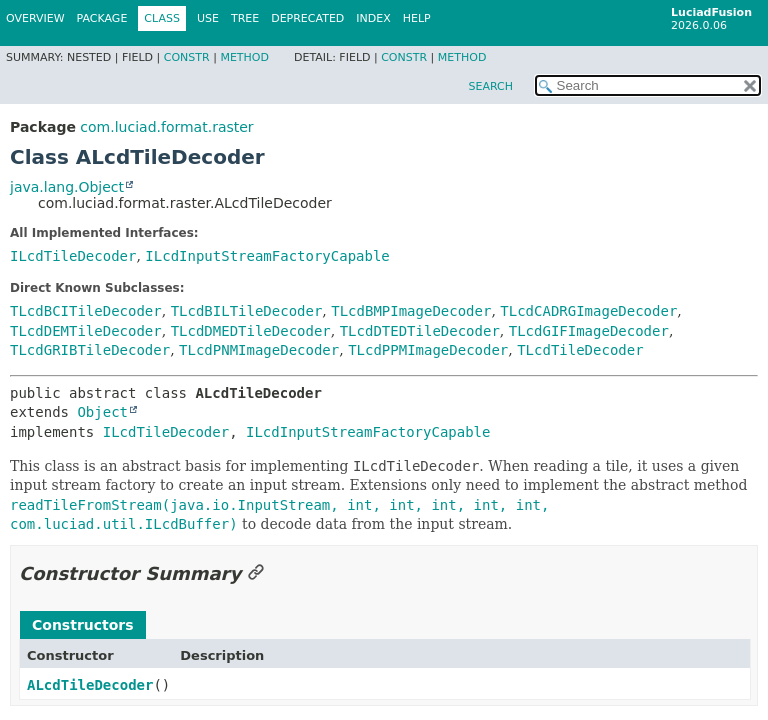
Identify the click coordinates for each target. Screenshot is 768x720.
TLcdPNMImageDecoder (259, 350)
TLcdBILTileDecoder (247, 311)
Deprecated (307, 18)
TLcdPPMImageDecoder (428, 350)
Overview (35, 18)
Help (417, 18)
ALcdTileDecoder (90, 685)
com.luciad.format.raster (166, 127)
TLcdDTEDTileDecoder (420, 331)
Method (244, 57)
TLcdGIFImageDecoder (589, 331)
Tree (245, 18)
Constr (187, 57)
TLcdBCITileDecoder (86, 311)
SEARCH (490, 86)
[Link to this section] (256, 573)
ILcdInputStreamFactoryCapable (267, 256)
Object (102, 412)
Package (102, 18)
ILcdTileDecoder (73, 256)
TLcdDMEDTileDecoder (251, 331)
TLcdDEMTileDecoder (86, 331)
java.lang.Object (67, 187)
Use (208, 18)
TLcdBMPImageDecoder (411, 311)
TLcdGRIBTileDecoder (90, 350)
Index (373, 18)
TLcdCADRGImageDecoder (588, 311)
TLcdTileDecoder (580, 350)
